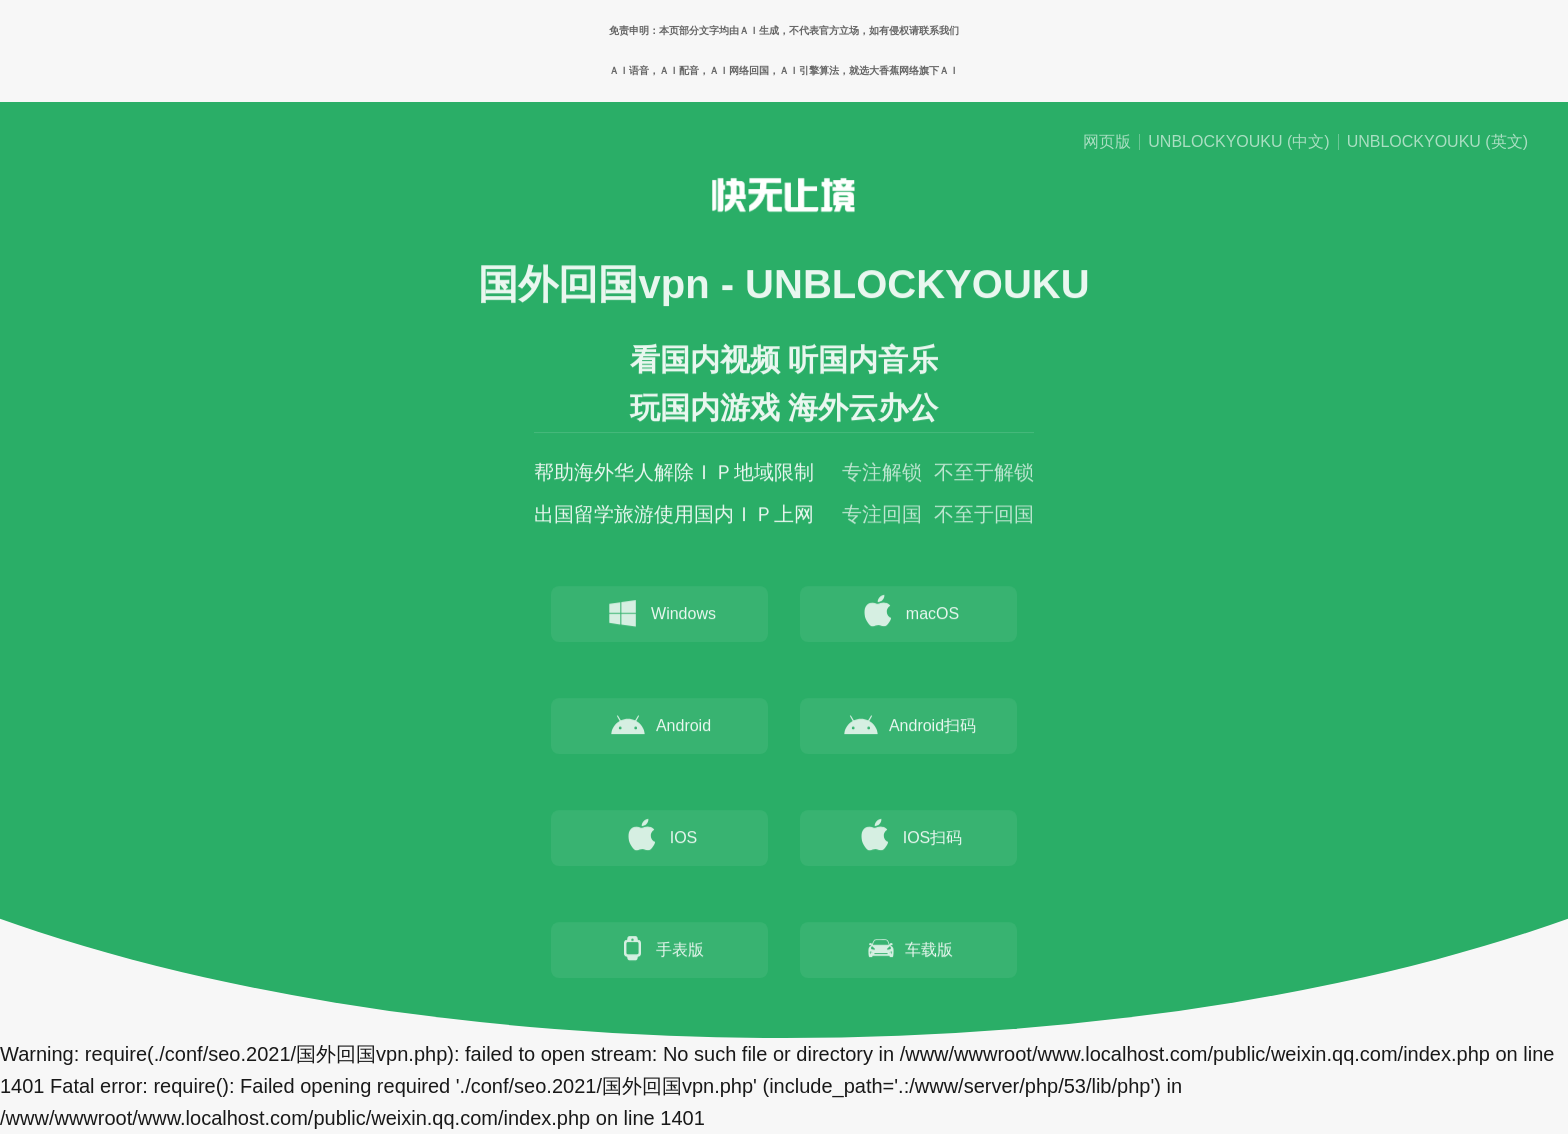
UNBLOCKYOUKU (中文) (1238, 142)
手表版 (660, 951)
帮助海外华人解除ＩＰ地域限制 (674, 475)
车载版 (909, 951)
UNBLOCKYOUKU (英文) (1437, 142)
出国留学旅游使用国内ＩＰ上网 (674, 517)
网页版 (1107, 142)
